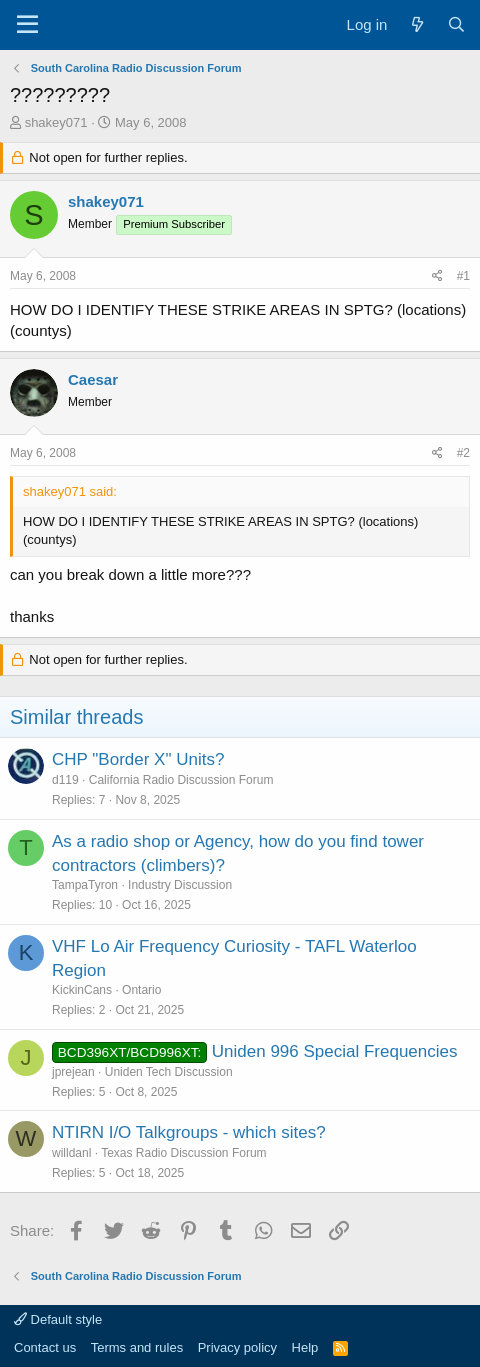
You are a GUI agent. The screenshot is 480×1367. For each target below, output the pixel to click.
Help (305, 1347)
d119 (65, 780)
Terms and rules (137, 1347)
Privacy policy (237, 1347)
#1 (463, 276)
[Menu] (27, 25)
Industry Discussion (180, 885)
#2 (463, 453)
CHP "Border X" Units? (138, 759)
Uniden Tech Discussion (169, 1072)
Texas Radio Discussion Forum (183, 1153)
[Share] (437, 276)
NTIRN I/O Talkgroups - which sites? (189, 1132)
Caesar (93, 379)
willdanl (71, 1153)
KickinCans (82, 990)
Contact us (45, 1347)
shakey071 (56, 122)
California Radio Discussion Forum (181, 780)
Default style (58, 1319)
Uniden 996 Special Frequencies (335, 1051)
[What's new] (416, 24)
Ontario (141, 990)
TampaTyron (85, 885)
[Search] (456, 24)
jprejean (73, 1072)
